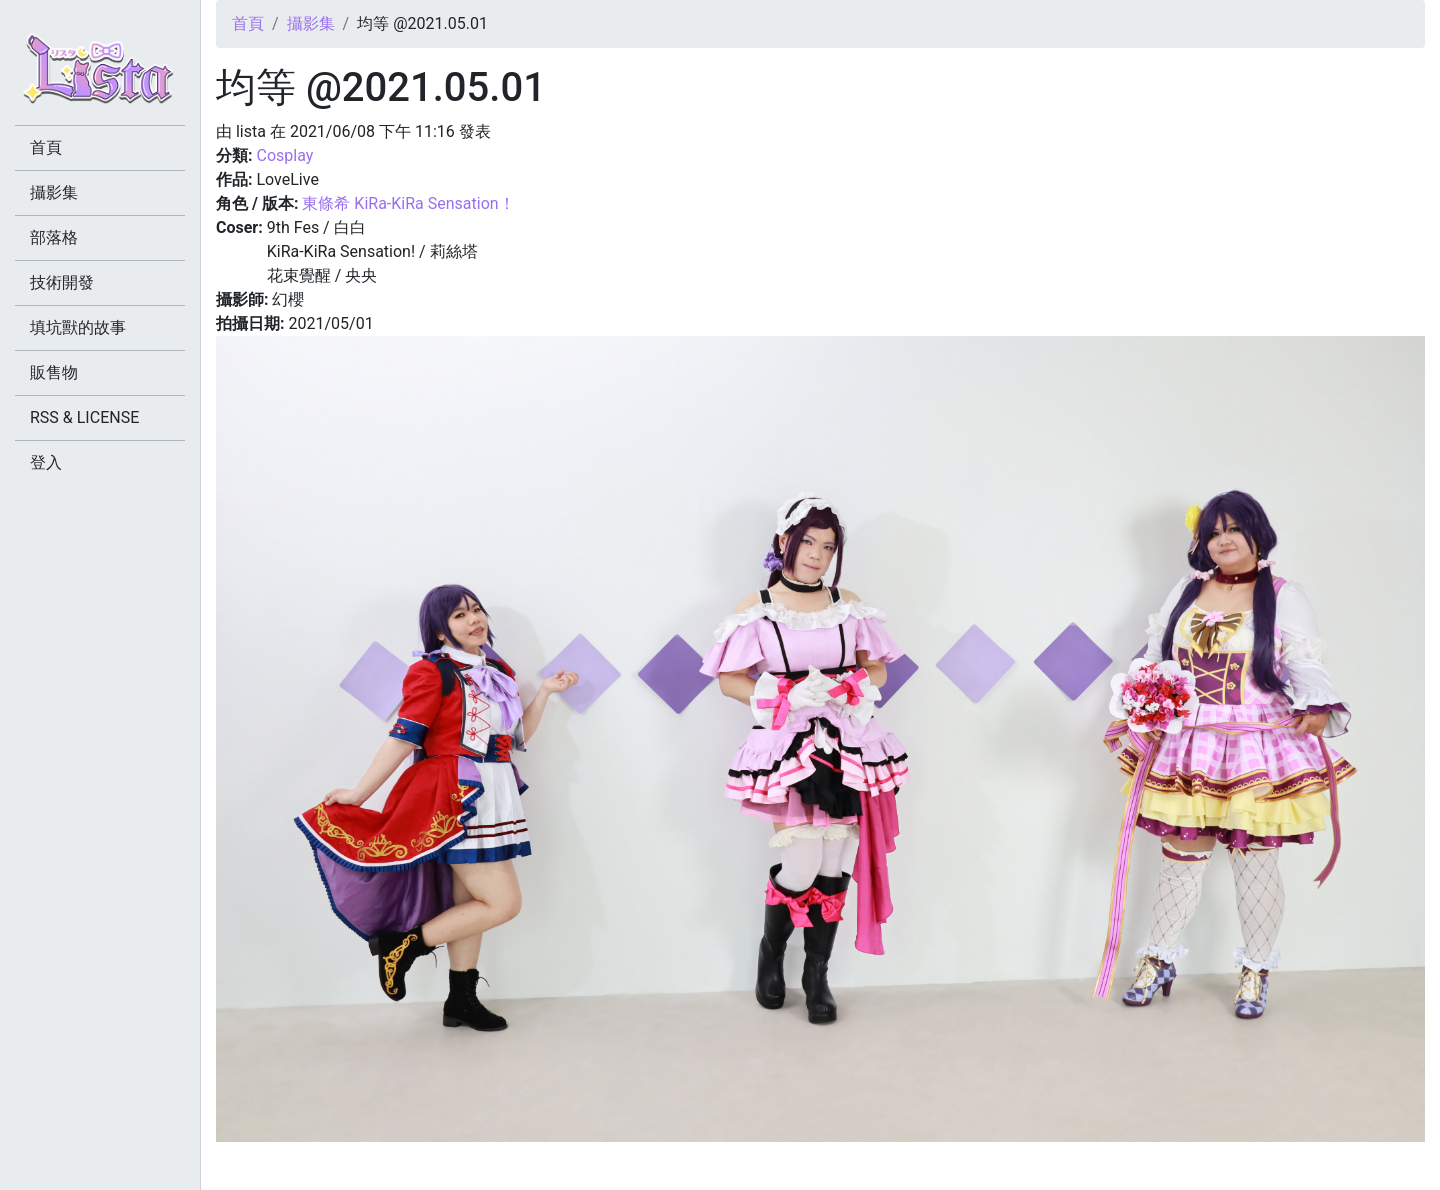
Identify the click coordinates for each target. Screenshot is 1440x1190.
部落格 (54, 237)
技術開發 (62, 282)
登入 (46, 462)
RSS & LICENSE (84, 417)
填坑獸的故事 (78, 327)
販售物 (54, 372)
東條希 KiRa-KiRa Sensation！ (408, 203)
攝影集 (311, 23)
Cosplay (284, 155)
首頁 (248, 23)
